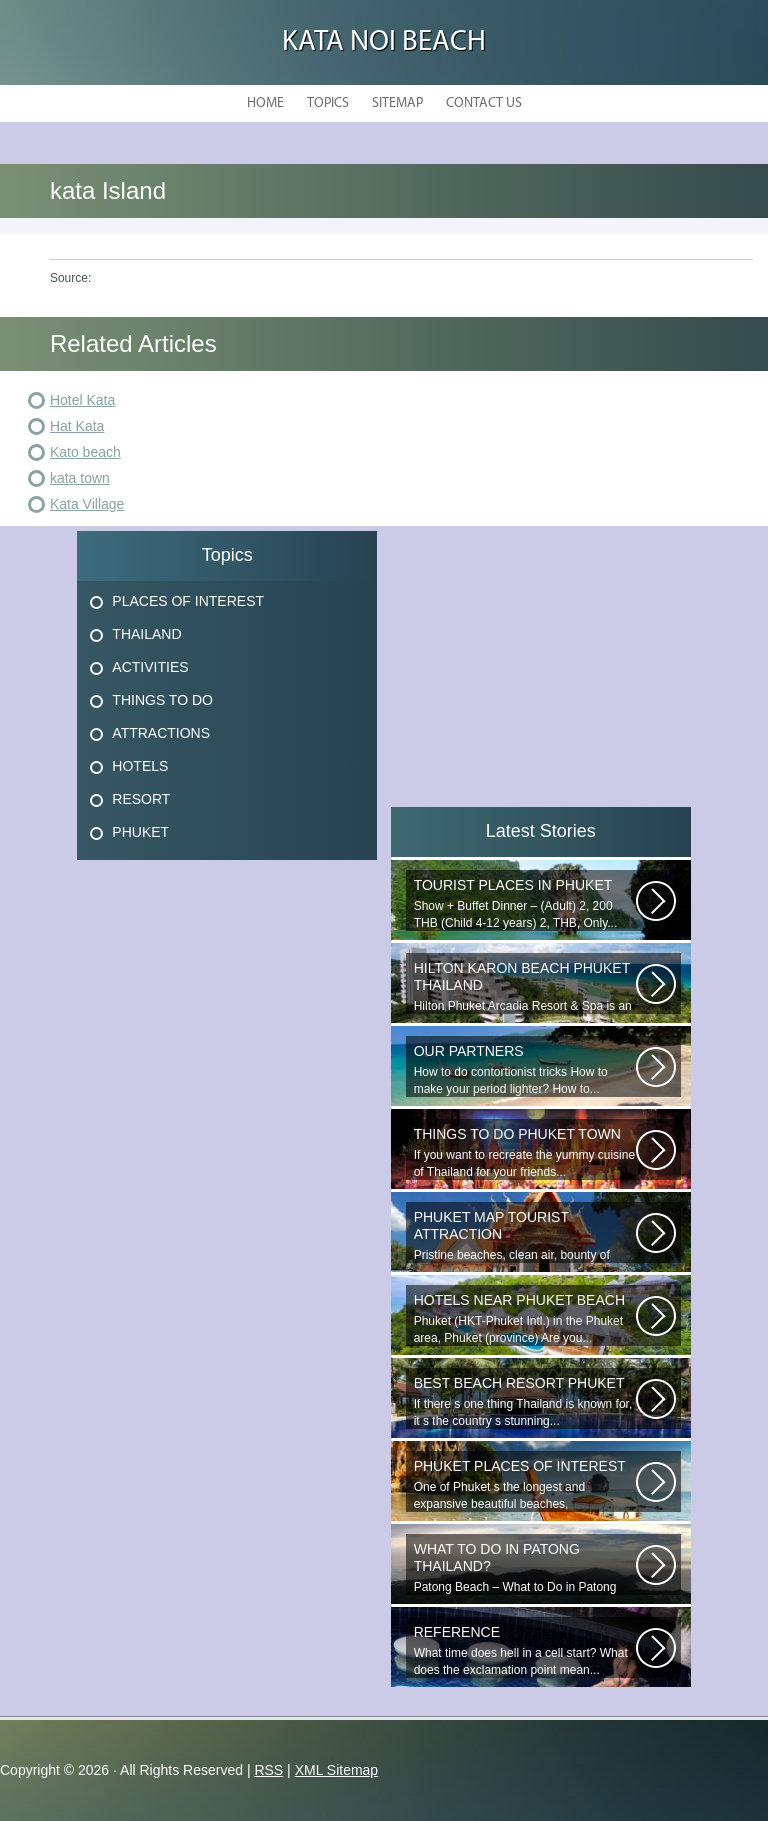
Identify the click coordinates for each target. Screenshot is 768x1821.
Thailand (146, 634)
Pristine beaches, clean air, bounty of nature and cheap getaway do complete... (525, 1236)
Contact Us (484, 103)
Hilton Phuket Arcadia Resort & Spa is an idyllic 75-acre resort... (525, 987)
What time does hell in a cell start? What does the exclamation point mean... (525, 1650)
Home (265, 103)
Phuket (140, 832)
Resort (141, 799)
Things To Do (162, 700)
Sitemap (397, 103)
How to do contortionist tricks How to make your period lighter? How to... (525, 1069)
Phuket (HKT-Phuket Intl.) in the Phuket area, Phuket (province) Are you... (525, 1318)
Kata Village (87, 504)
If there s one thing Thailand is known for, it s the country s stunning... (525, 1401)
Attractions (161, 733)
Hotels (140, 766)
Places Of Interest (188, 601)
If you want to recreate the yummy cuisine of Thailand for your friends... (525, 1152)
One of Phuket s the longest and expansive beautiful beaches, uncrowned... (525, 1485)
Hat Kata (77, 426)
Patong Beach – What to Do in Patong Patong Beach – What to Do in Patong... (525, 1568)
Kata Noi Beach (384, 42)
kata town (80, 478)
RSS (268, 1770)
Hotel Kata (82, 400)
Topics (328, 103)
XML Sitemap (337, 1770)
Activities (150, 667)
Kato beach (85, 452)
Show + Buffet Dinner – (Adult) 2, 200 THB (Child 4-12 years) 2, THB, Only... (525, 903)
